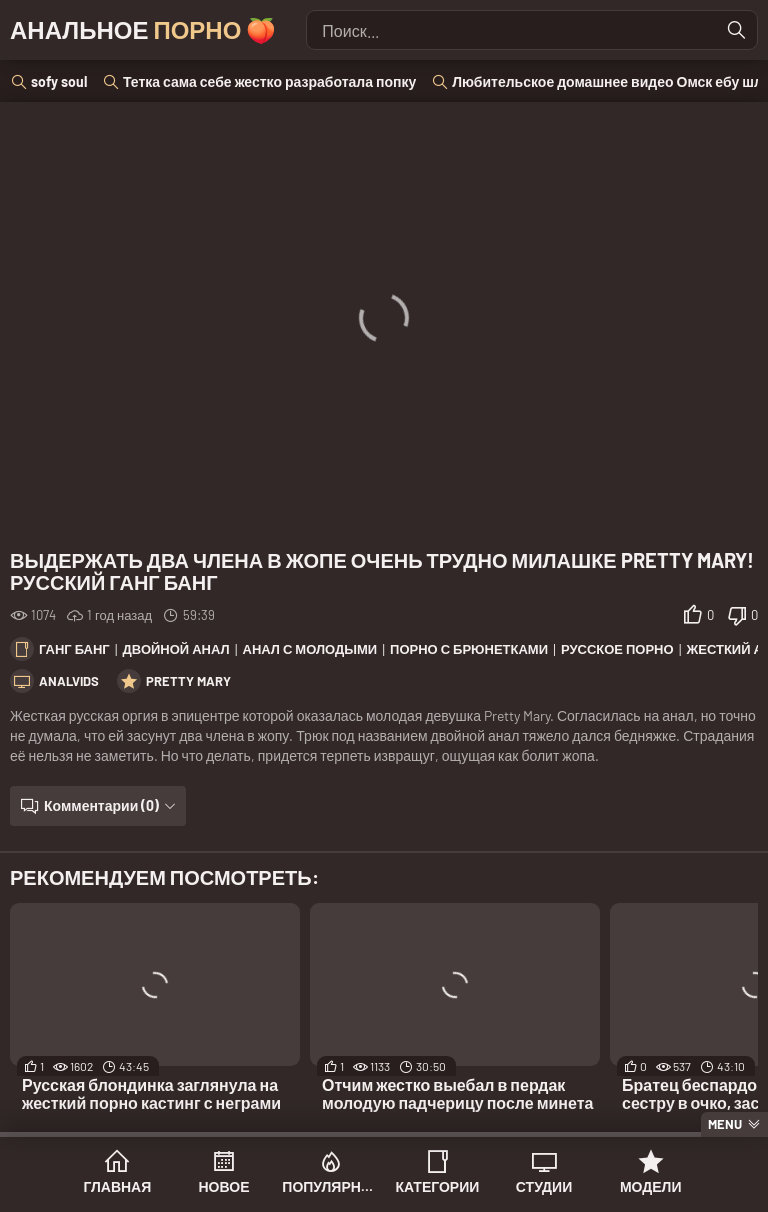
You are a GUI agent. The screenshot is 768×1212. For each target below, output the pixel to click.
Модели (651, 1186)
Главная (117, 1186)
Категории (437, 1186)
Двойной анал (176, 649)
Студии (544, 1186)
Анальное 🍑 (143, 29)
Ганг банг (74, 649)
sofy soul (59, 81)
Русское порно (617, 649)
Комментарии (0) (101, 805)
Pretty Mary (188, 681)
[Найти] (737, 30)
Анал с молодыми (310, 649)
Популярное (330, 1186)
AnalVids (69, 681)
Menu (725, 1124)
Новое (224, 1186)
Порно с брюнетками (469, 649)
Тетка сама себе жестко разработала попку (269, 81)
